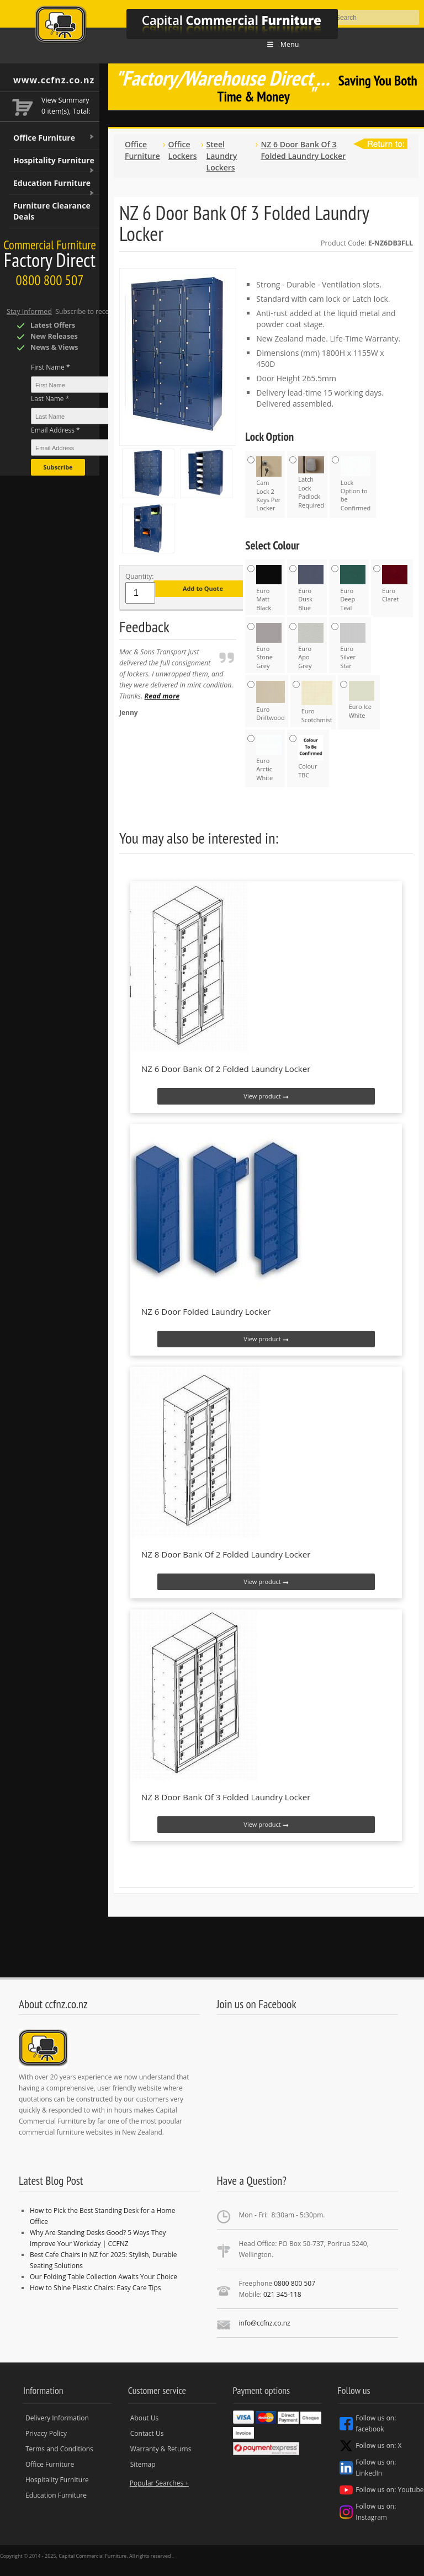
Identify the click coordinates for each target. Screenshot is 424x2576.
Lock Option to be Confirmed (355, 484)
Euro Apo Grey (311, 646)
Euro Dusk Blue (311, 588)
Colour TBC (311, 757)
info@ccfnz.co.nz (264, 2323)
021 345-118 (282, 2294)
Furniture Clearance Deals (52, 211)
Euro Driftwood (270, 701)
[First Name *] (104, 384)
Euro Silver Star (352, 646)
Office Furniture (54, 137)
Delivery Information (57, 2418)
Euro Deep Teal (352, 588)
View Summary (65, 100)
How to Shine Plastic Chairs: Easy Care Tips (95, 2287)
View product (265, 1096)
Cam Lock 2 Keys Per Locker (269, 484)
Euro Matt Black (269, 588)
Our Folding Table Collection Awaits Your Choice (103, 2276)
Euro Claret (394, 584)
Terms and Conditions (59, 2449)
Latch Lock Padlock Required (311, 482)
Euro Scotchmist (316, 702)
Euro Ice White (361, 700)
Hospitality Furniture (54, 163)
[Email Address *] (104, 447)
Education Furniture (54, 186)
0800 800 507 (294, 2283)
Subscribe (57, 467)
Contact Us (147, 2433)
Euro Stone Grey (269, 646)
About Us (144, 2418)
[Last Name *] (104, 416)
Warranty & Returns (161, 2449)
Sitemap (143, 2464)
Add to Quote (203, 588)
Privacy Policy (46, 2433)
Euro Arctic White (269, 758)
